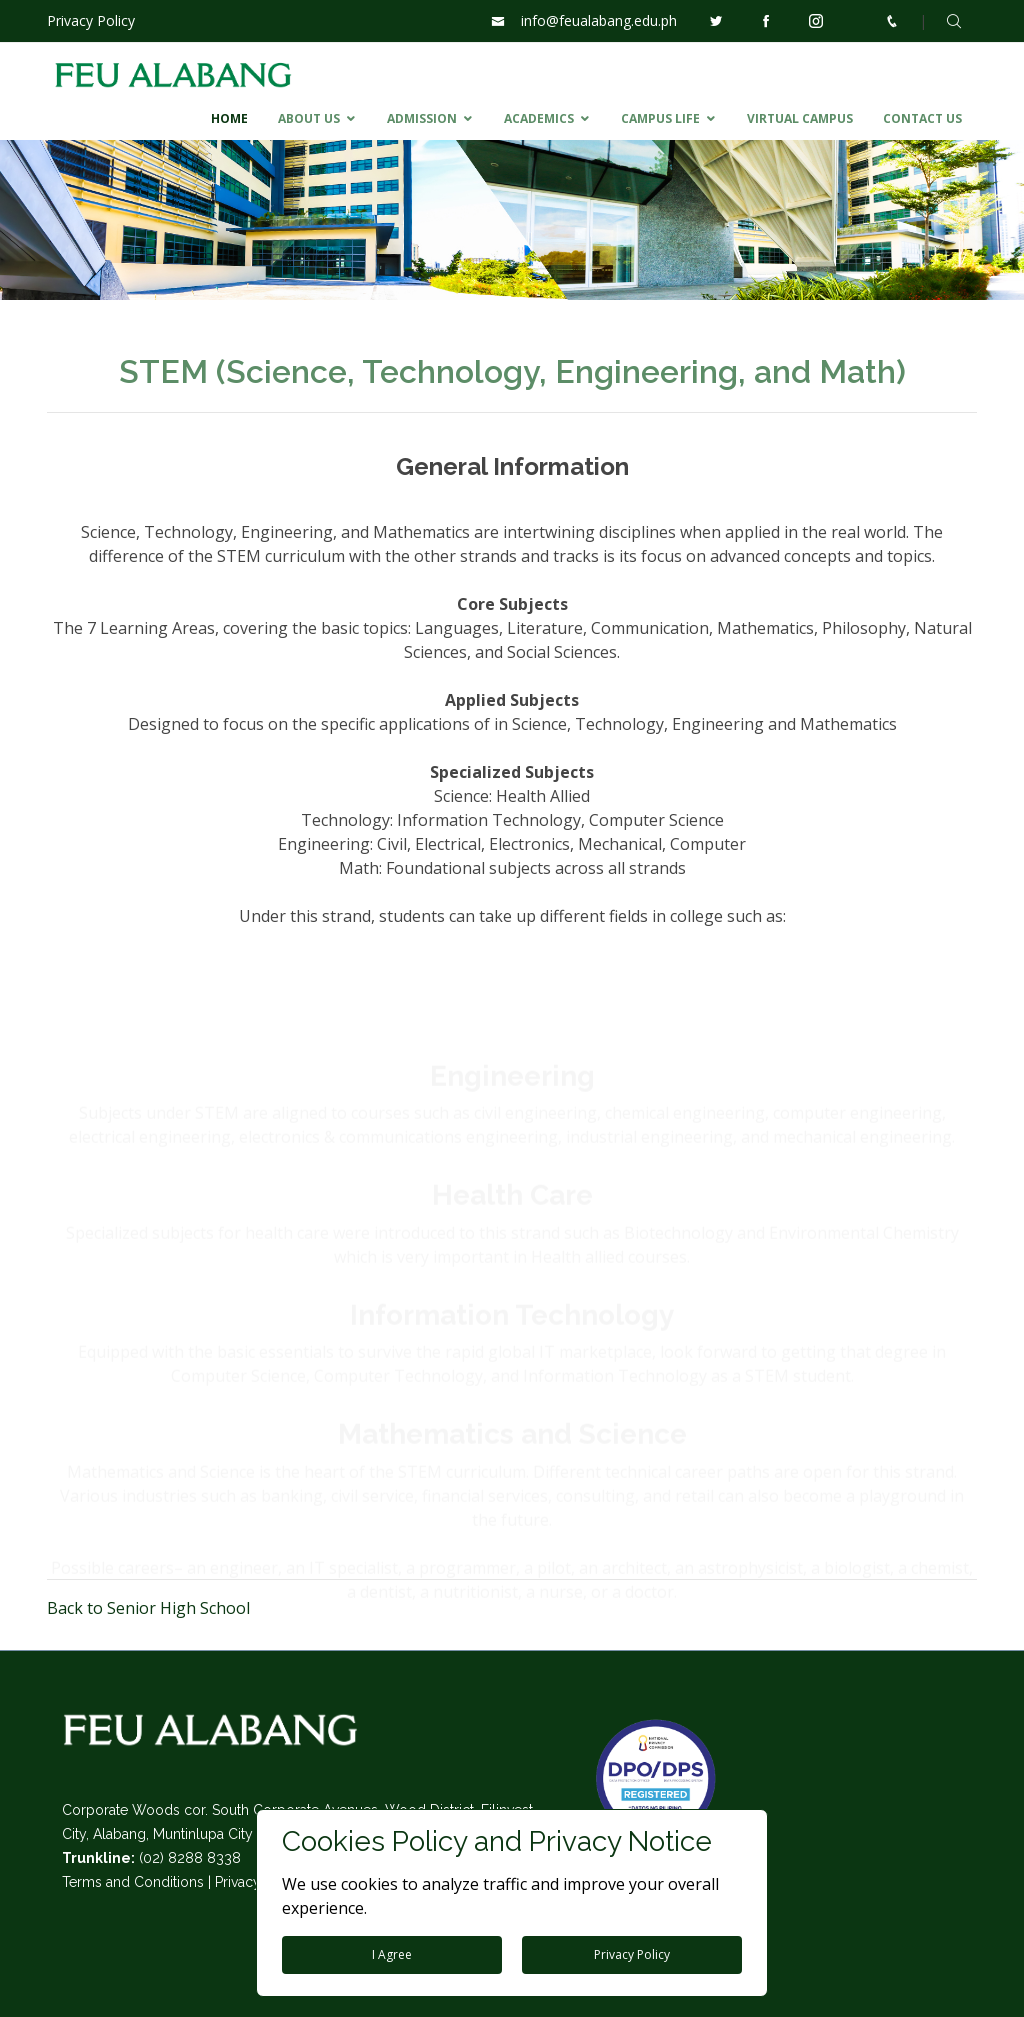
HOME (229, 118)
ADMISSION (422, 118)
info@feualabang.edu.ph (599, 20)
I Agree (392, 1954)
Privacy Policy (91, 20)
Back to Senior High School (148, 1608)
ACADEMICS (539, 118)
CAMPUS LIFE (660, 118)
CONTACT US (922, 118)
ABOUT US (309, 118)
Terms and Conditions (133, 1882)
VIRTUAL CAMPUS (800, 118)
